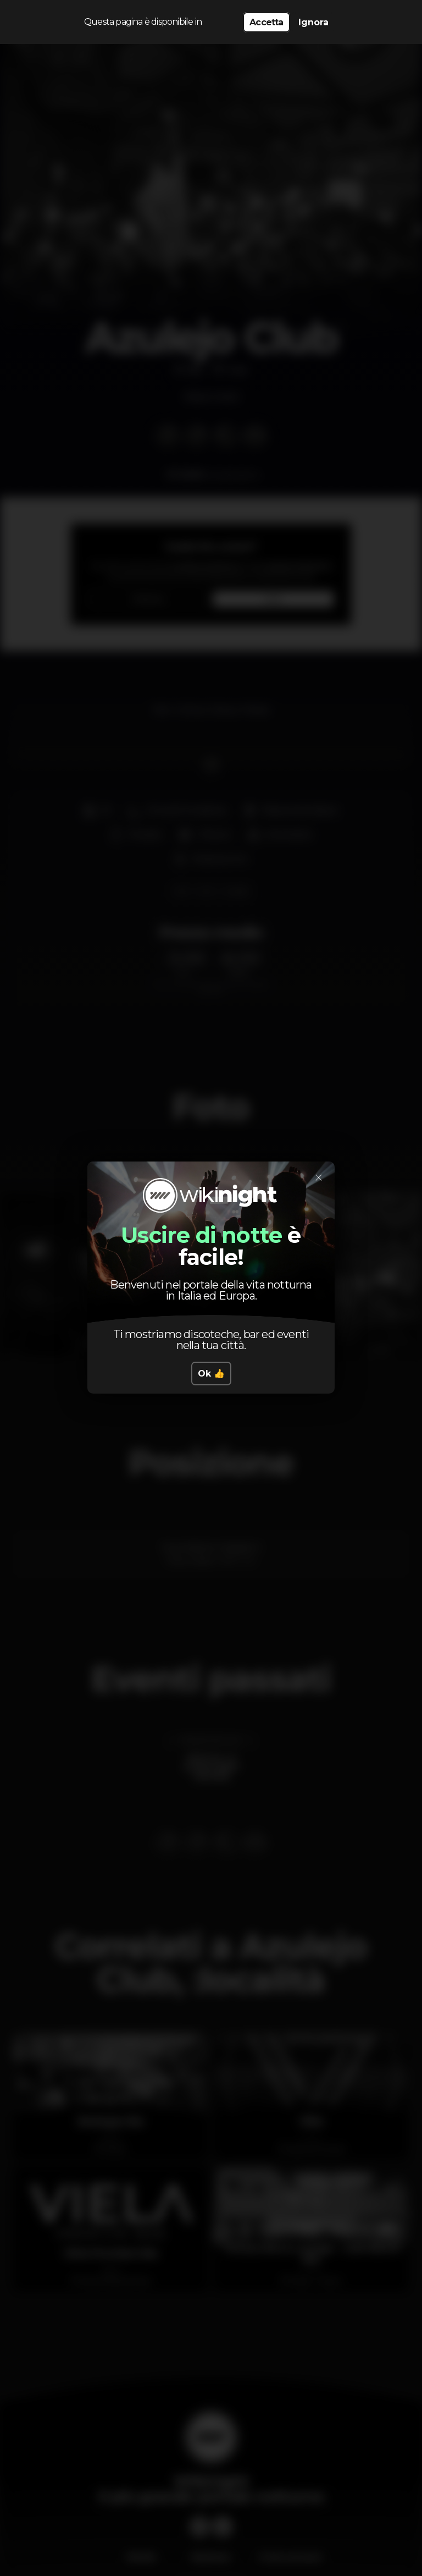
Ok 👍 (211, 1373)
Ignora (313, 22)
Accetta (266, 22)
